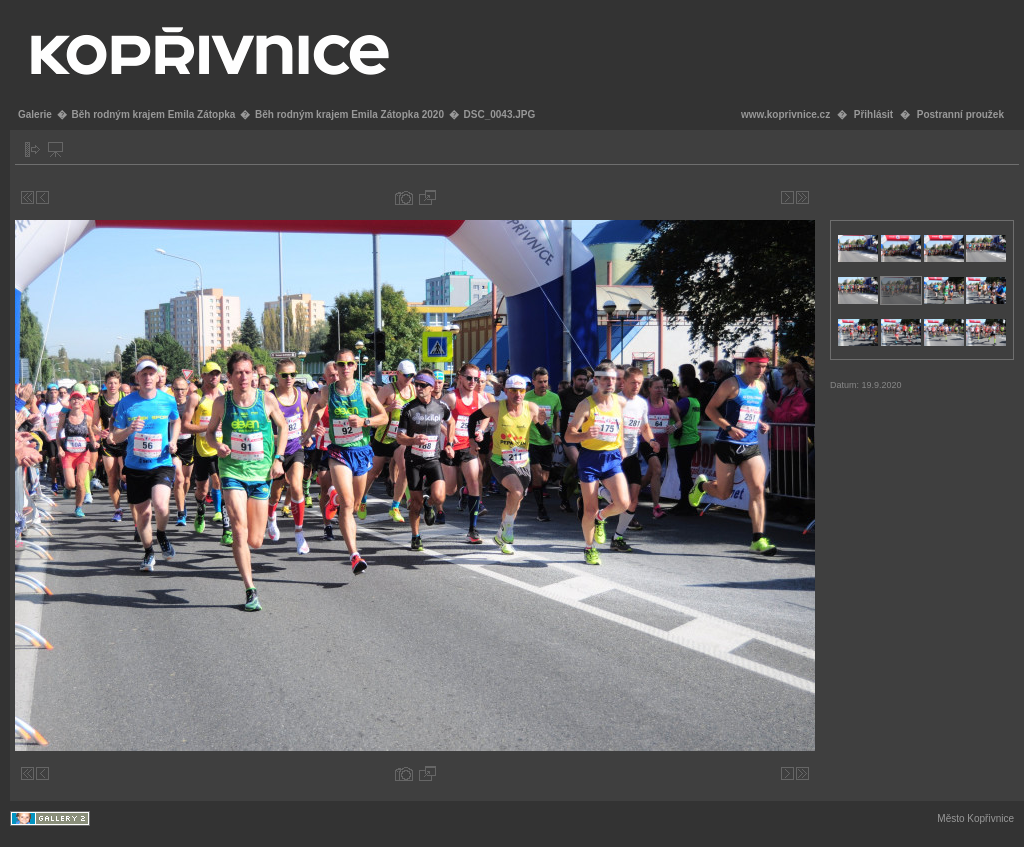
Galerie (35, 114)
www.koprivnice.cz (785, 114)
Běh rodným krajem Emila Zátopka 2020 (349, 114)
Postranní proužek (960, 114)
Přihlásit (873, 114)
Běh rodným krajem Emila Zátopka (153, 114)
